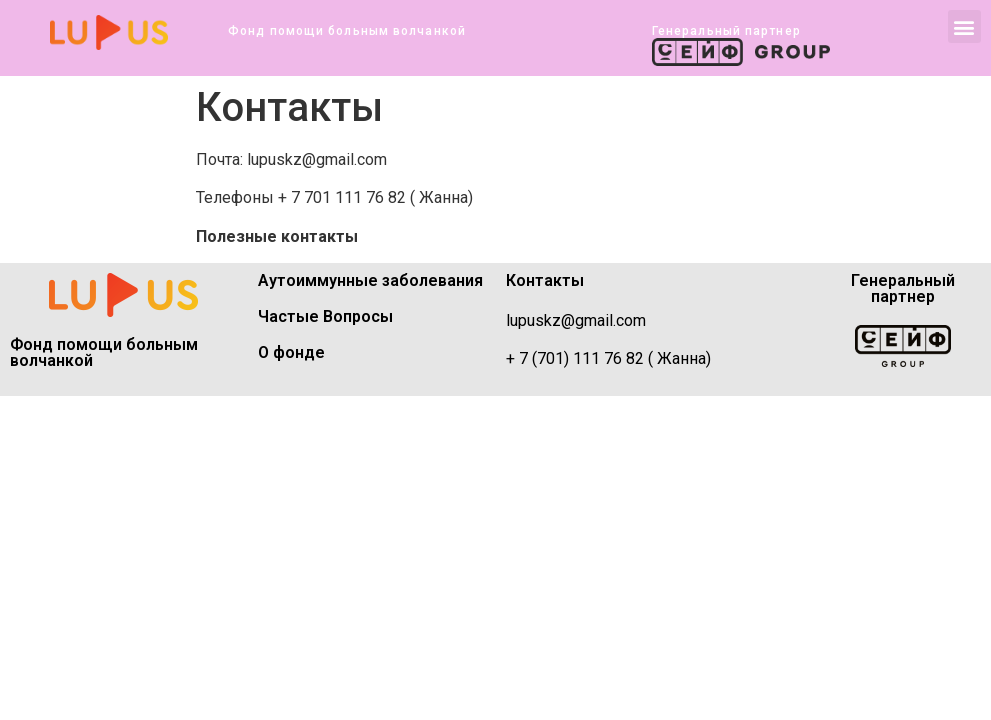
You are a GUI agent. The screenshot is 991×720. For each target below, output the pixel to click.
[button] (964, 26)
